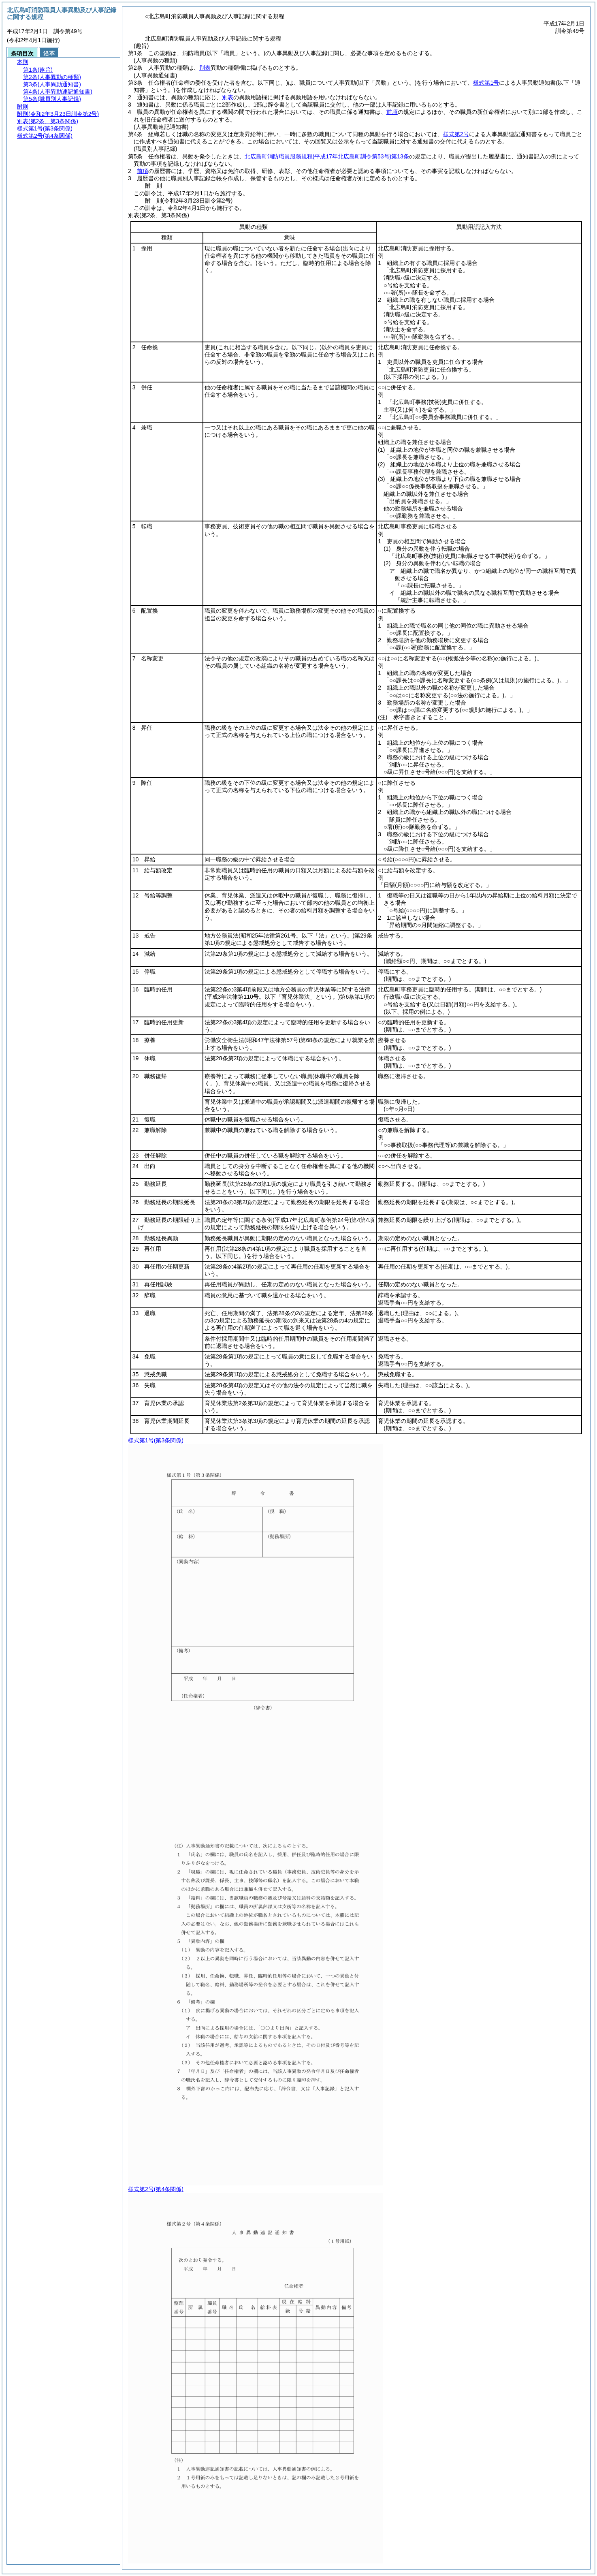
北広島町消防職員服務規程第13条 (327, 156)
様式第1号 (486, 82)
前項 (392, 112)
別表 (205, 67)
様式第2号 (456, 134)
